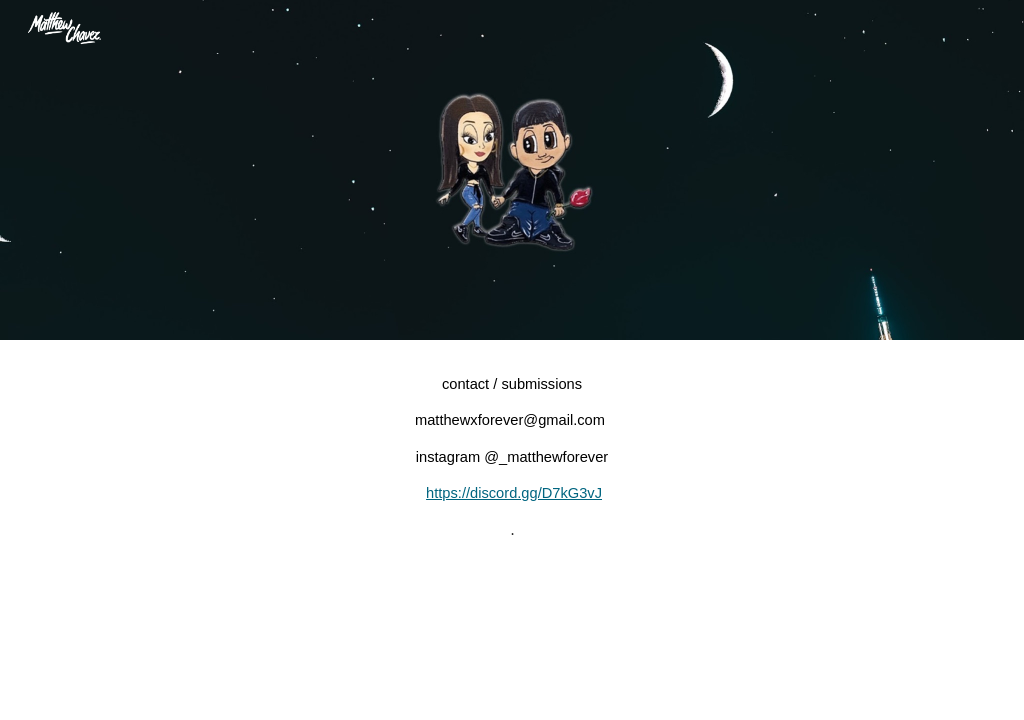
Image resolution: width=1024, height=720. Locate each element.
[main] (512, 457)
